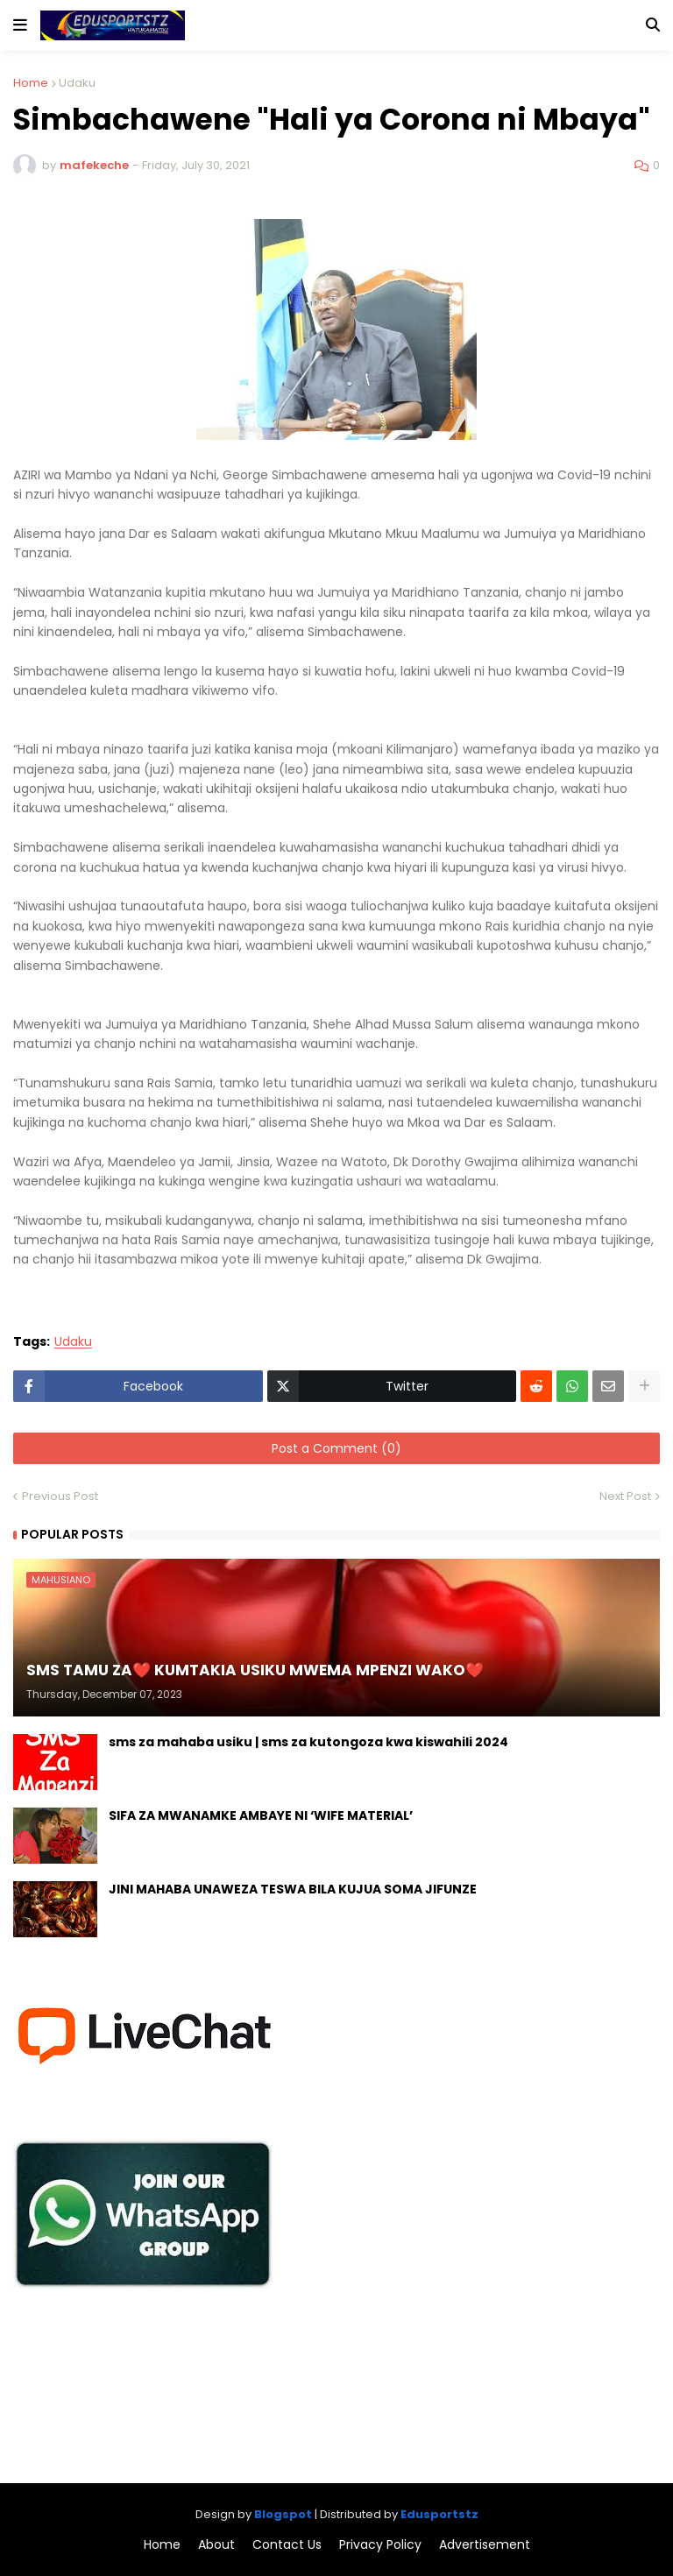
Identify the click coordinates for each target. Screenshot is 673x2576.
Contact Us (287, 2545)
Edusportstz (439, 2514)
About (216, 2545)
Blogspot (283, 2514)
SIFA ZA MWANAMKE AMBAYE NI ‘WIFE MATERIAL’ (261, 1816)
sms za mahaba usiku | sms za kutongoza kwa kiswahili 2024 (308, 1742)
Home (30, 82)
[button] (20, 25)
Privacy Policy (380, 2545)
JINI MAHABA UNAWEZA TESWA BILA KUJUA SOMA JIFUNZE (293, 1889)
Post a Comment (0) (336, 1448)
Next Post (625, 1496)
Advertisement (484, 2545)
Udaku (77, 82)
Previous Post (60, 1496)
